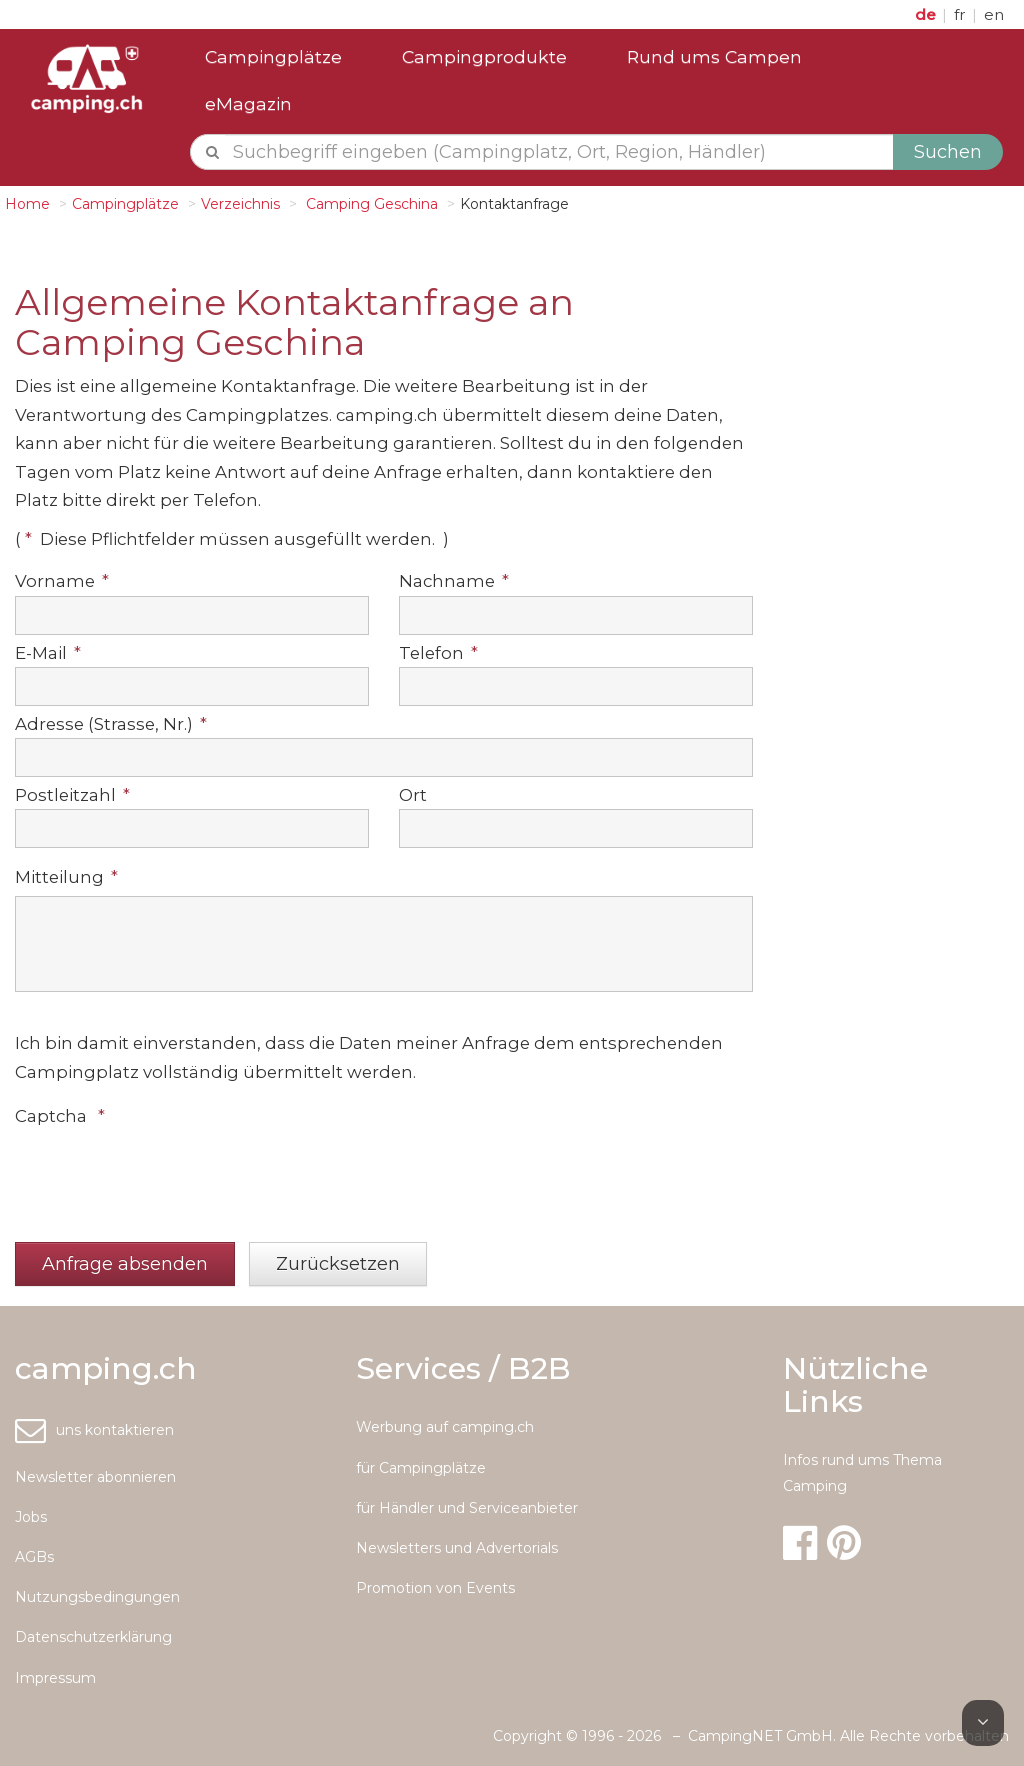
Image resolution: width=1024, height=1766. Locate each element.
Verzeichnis (240, 204)
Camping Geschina (370, 204)
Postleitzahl (72, 795)
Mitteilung (66, 877)
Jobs (31, 1517)
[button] (125, 1264)
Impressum (55, 1678)
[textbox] (559, 152)
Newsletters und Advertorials (457, 1548)
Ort (413, 795)
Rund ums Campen (714, 56)
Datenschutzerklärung (93, 1637)
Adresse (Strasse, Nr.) (111, 724)
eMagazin (248, 103)
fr (962, 14)
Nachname (454, 581)
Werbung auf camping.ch (445, 1427)
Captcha (60, 1116)
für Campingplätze (421, 1468)
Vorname (62, 581)
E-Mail (48, 653)
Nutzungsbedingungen (97, 1597)
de (927, 14)
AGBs (34, 1557)
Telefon (438, 653)
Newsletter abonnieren (95, 1477)
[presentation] (167, 1174)
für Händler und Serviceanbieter (467, 1508)
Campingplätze (273, 56)
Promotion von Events (435, 1588)
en (994, 14)
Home (27, 204)
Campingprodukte (484, 56)
